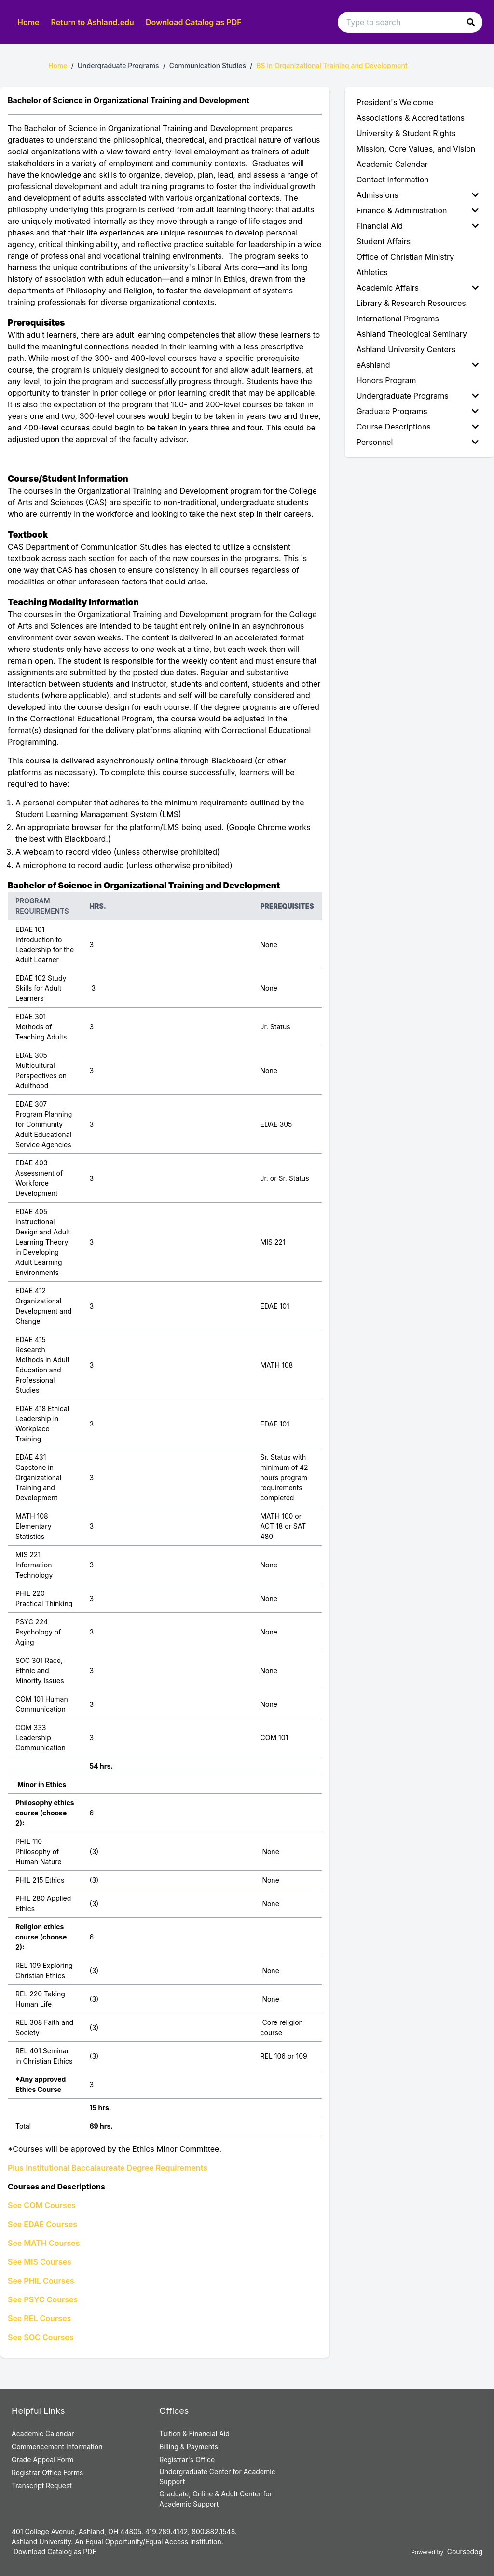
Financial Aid (418, 226)
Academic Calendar (43, 2433)
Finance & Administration (418, 210)
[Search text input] (410, 22)
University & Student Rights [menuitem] (406, 133)
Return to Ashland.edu (92, 22)
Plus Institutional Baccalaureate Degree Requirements (107, 2168)
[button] (471, 22)
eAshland (418, 365)
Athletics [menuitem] (372, 272)
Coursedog (464, 2552)
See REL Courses (39, 2318)
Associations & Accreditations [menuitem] (411, 118)
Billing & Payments (188, 2446)
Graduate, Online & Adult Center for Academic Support (215, 2499)
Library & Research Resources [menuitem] (411, 303)
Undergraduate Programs (418, 396)
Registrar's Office (187, 2459)
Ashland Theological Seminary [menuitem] (412, 334)
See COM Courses (42, 2205)
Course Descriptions (418, 426)
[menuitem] (419, 195)
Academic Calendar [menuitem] (392, 164)
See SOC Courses (41, 2337)
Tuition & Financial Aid (194, 2433)
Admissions (418, 195)
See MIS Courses (39, 2262)
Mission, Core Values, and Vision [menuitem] (416, 148)
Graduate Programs (418, 411)
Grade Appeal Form (42, 2459)
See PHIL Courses (41, 2280)
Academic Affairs (418, 287)
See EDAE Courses (42, 2224)
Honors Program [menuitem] (386, 380)
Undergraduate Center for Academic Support (217, 2476)
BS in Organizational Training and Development (332, 65)
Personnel (418, 442)
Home (28, 22)
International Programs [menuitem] (398, 318)
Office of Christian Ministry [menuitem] (405, 257)
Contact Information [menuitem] (393, 179)
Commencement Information (57, 2446)
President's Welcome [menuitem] (395, 102)
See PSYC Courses (43, 2299)
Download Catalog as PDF (194, 22)
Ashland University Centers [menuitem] (406, 349)
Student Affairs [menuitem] (384, 241)
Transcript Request (42, 2485)
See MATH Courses (44, 2243)
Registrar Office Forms (47, 2472)
